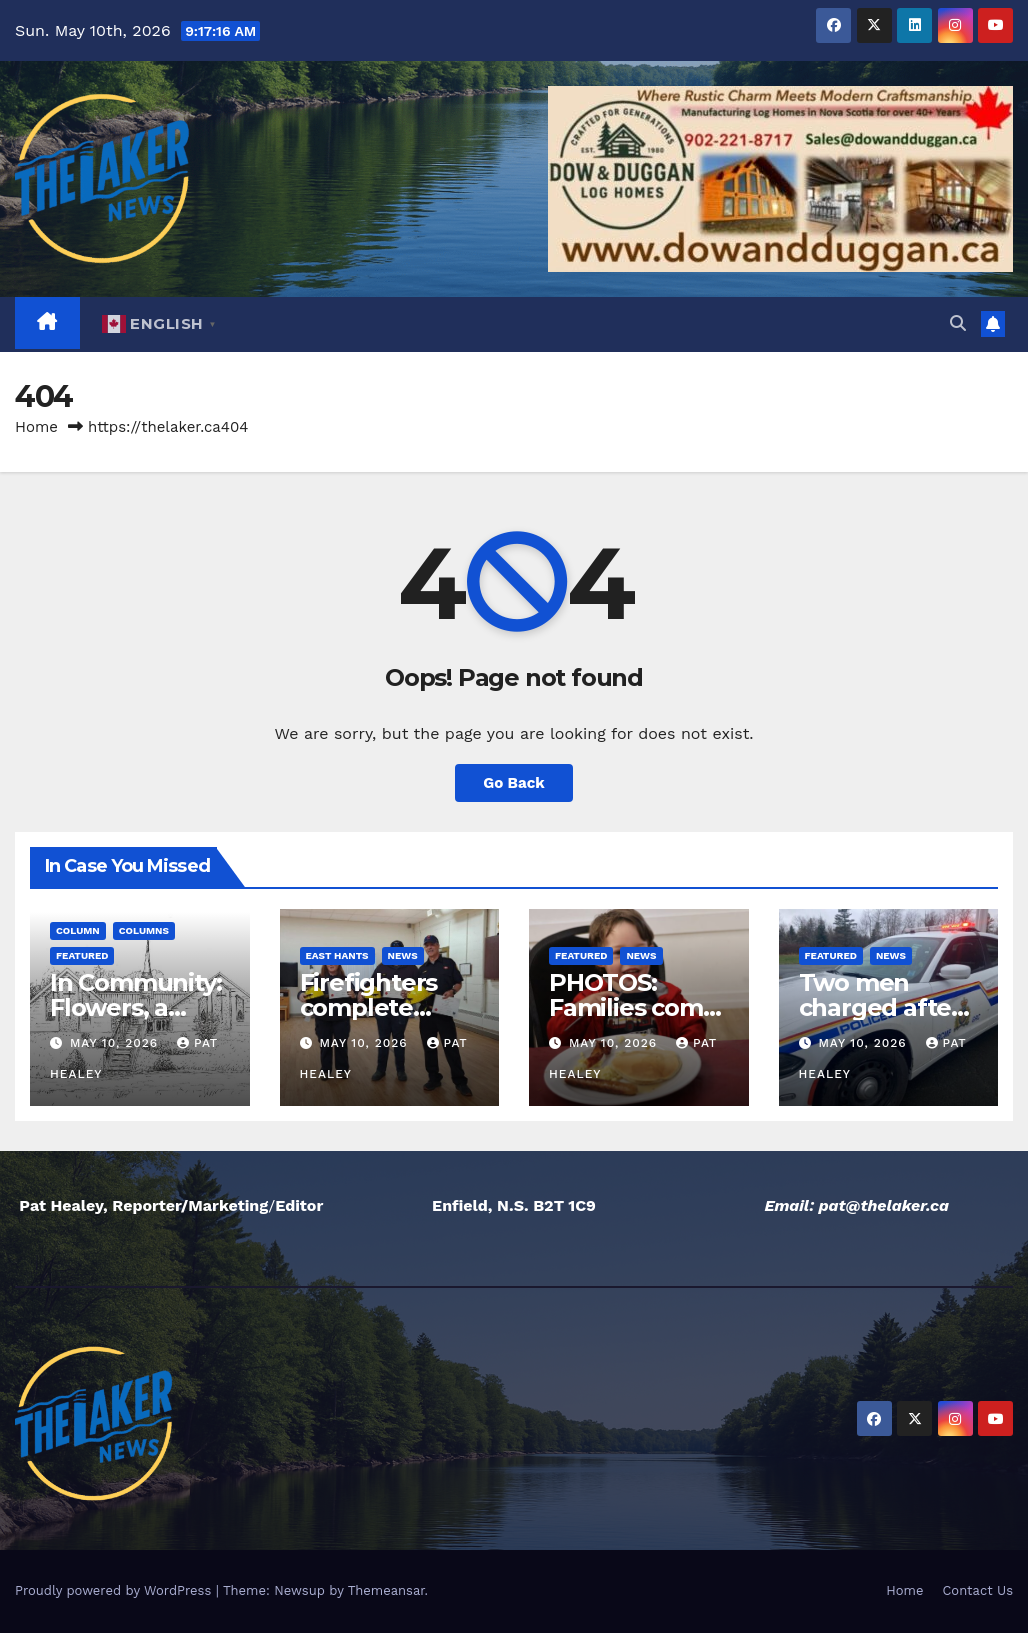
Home (36, 427)
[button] (958, 323)
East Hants (337, 955)
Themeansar (386, 1590)
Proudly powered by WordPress (115, 1590)
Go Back (514, 783)
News (403, 955)
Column (78, 930)
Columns (144, 930)
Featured (82, 955)
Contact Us (977, 1590)
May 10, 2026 (116, 1043)
